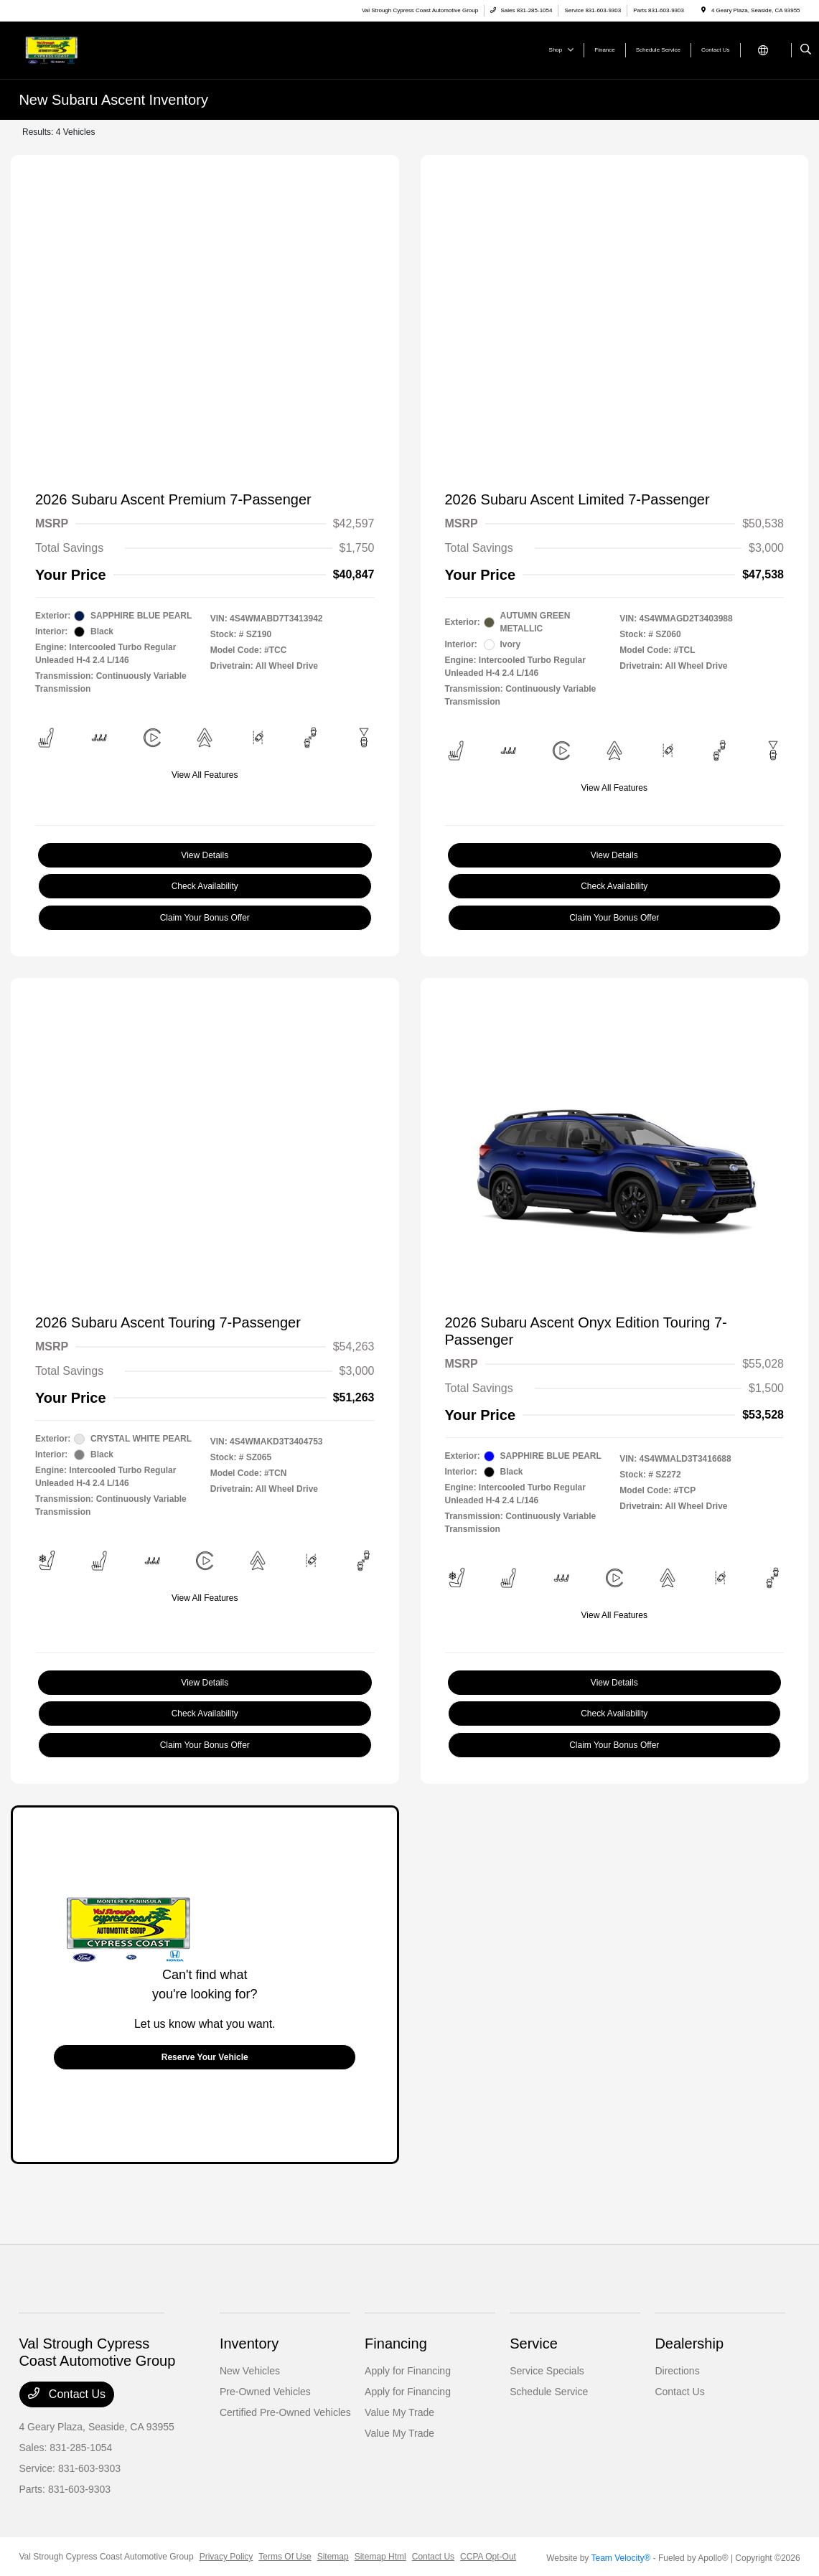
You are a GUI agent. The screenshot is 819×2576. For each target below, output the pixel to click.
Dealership (689, 2343)
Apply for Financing (408, 2371)
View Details (204, 855)
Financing (396, 2343)
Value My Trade (399, 2412)
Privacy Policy (226, 2557)
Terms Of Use (284, 2557)
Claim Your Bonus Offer (205, 918)
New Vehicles (250, 2371)
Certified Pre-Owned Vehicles (285, 2412)
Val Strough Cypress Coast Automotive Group (106, 2557)
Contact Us (67, 2393)
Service (534, 2343)
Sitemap (333, 2557)
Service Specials (547, 2371)
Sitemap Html (380, 2557)
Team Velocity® (620, 2558)
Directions (677, 2371)
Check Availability (205, 886)
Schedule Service (549, 2391)
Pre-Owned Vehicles (265, 2391)
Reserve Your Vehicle (205, 2057)
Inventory (249, 2343)
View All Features (205, 775)
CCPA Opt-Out (488, 2557)
